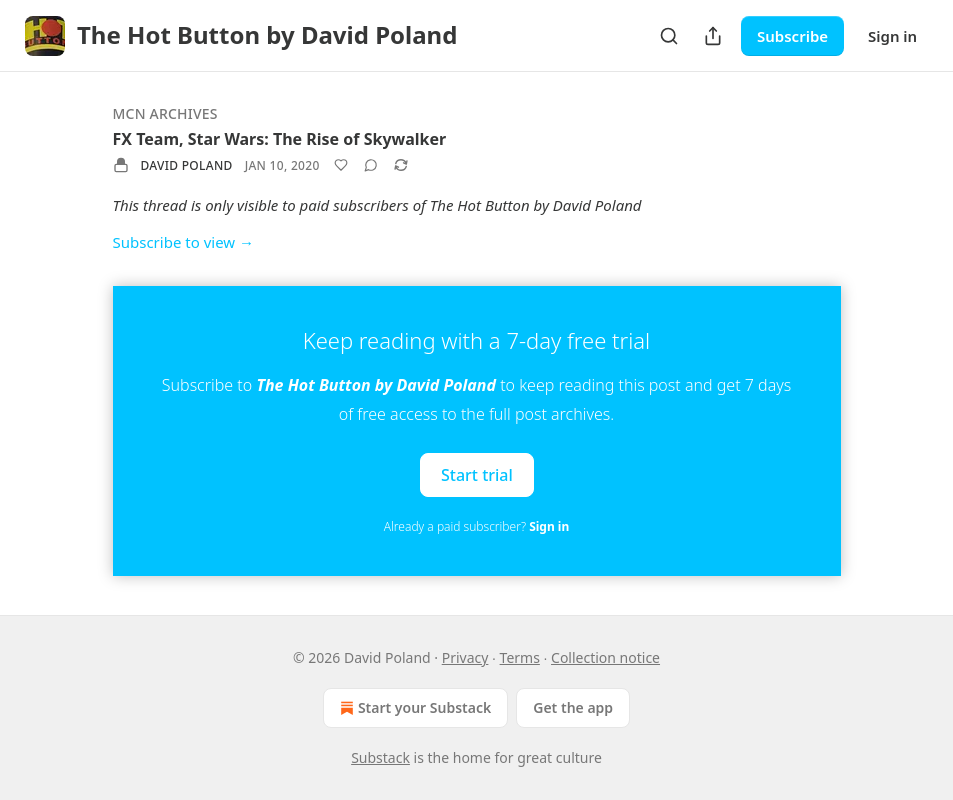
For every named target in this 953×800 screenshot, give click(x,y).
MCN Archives (165, 113)
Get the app (573, 707)
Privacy (465, 657)
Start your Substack (413, 708)
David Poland (187, 165)
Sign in (892, 36)
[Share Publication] (713, 36)
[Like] (341, 165)
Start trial (477, 474)
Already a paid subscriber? (476, 526)
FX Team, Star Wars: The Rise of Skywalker (280, 139)
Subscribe (792, 36)
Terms (520, 657)
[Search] (669, 36)
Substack (380, 757)
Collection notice (605, 657)
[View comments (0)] (371, 165)
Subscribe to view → (184, 242)
